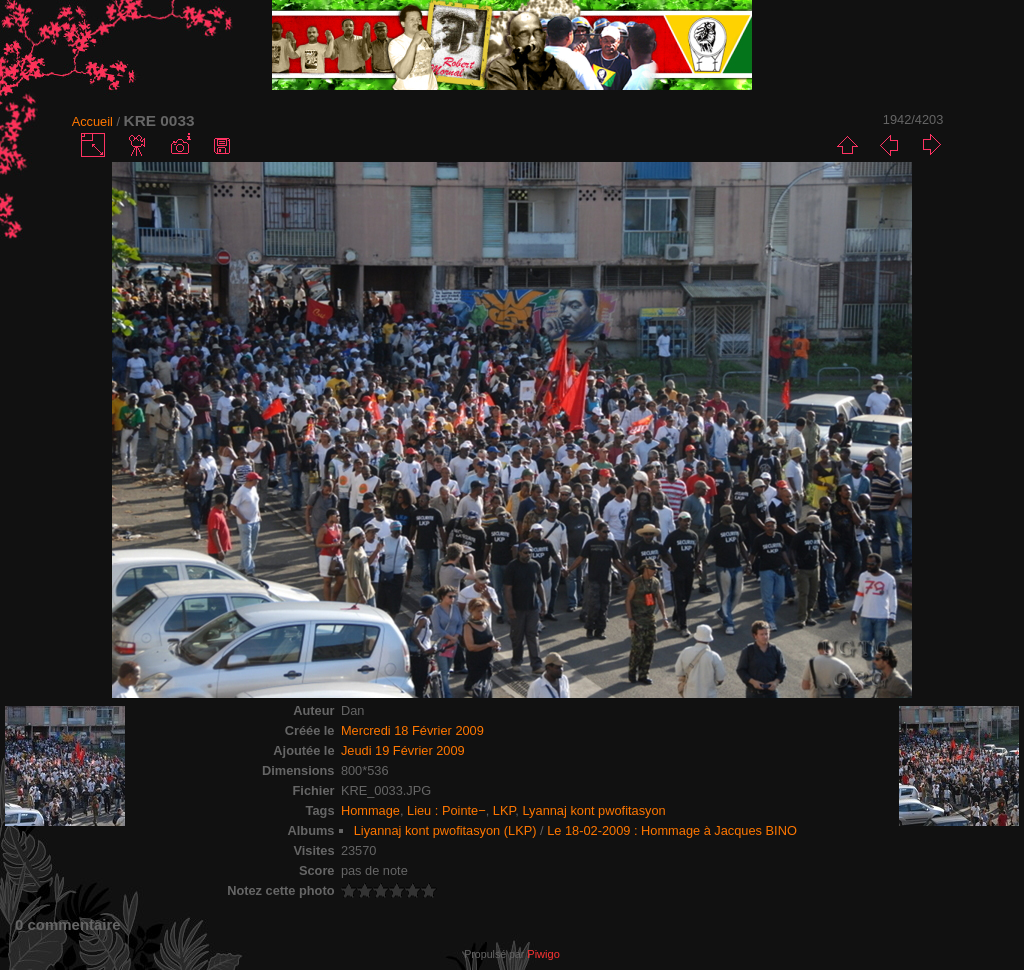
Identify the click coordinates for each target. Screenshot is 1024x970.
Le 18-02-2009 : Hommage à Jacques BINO (672, 830)
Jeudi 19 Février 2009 (403, 750)
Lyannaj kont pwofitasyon (593, 810)
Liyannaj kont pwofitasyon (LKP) (445, 830)
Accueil (92, 121)
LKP (504, 810)
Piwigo (543, 954)
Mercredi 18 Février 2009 (412, 730)
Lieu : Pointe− (446, 810)
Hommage (370, 810)
